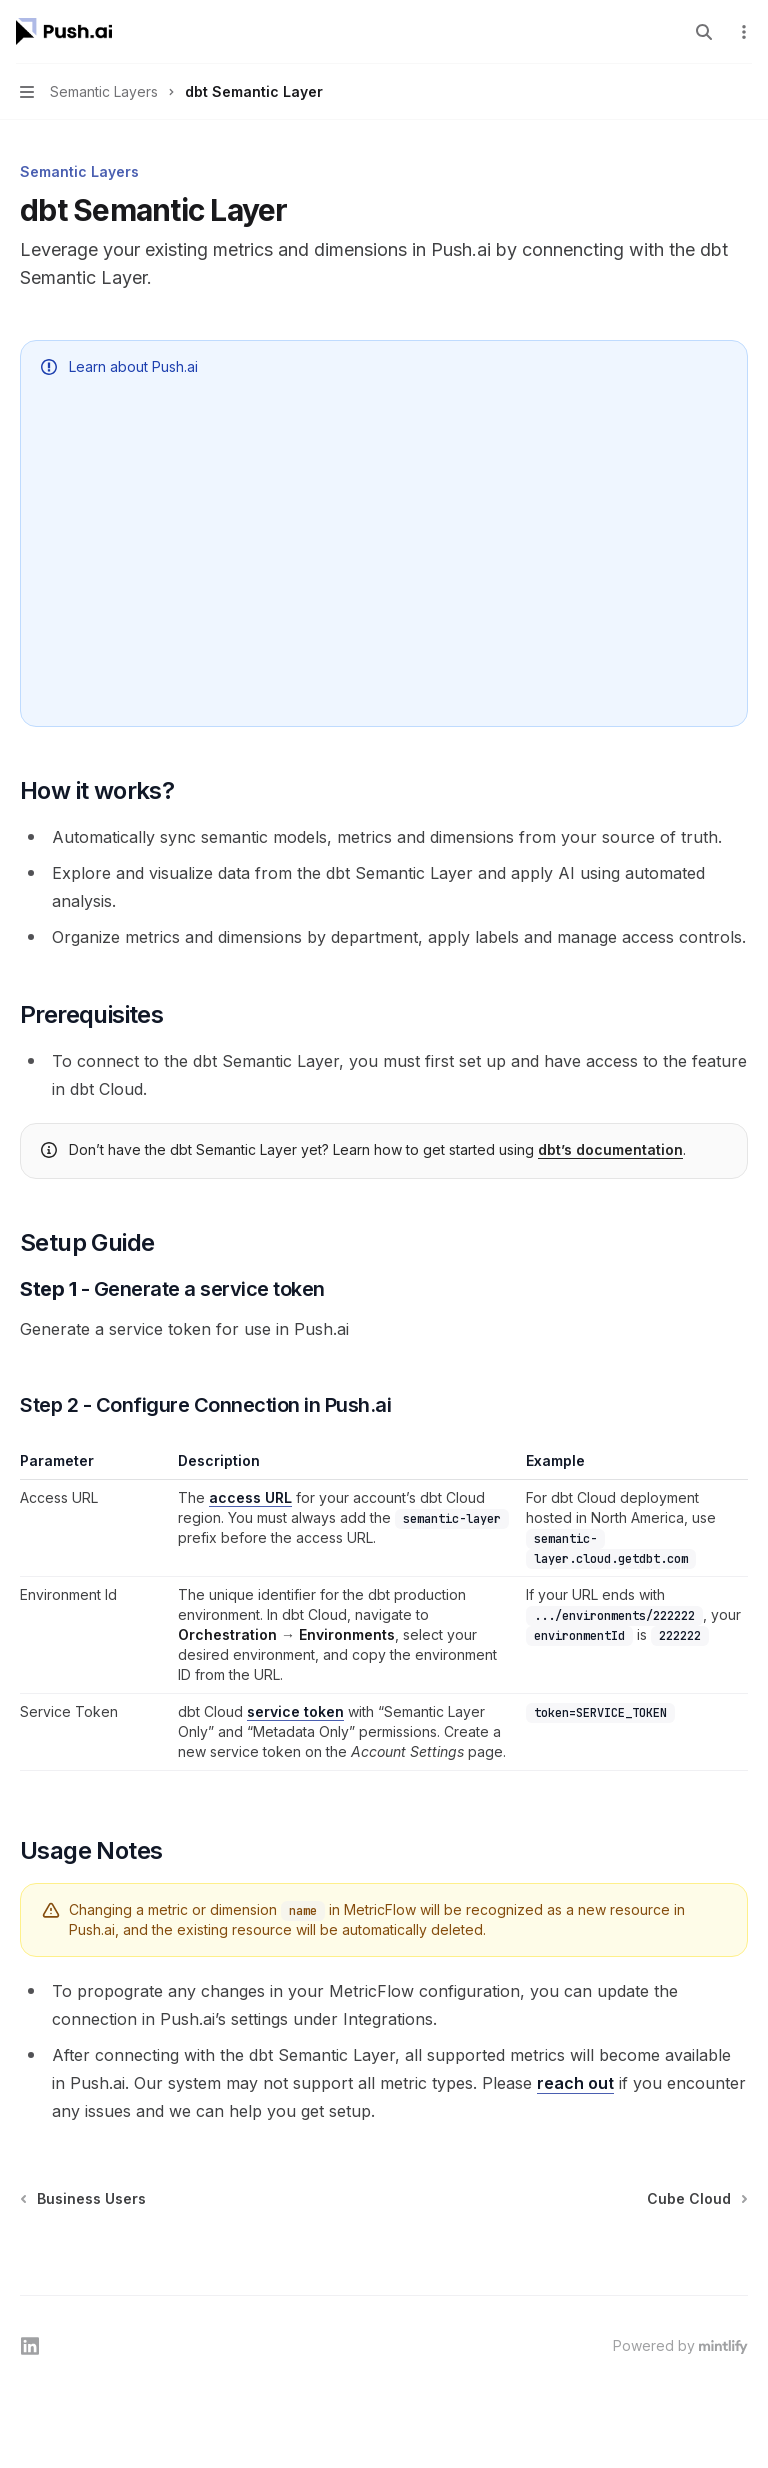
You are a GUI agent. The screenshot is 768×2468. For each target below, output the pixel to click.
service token (295, 1711)
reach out (575, 2083)
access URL (250, 1497)
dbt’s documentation (610, 1149)
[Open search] (704, 32)
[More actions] (742, 32)
